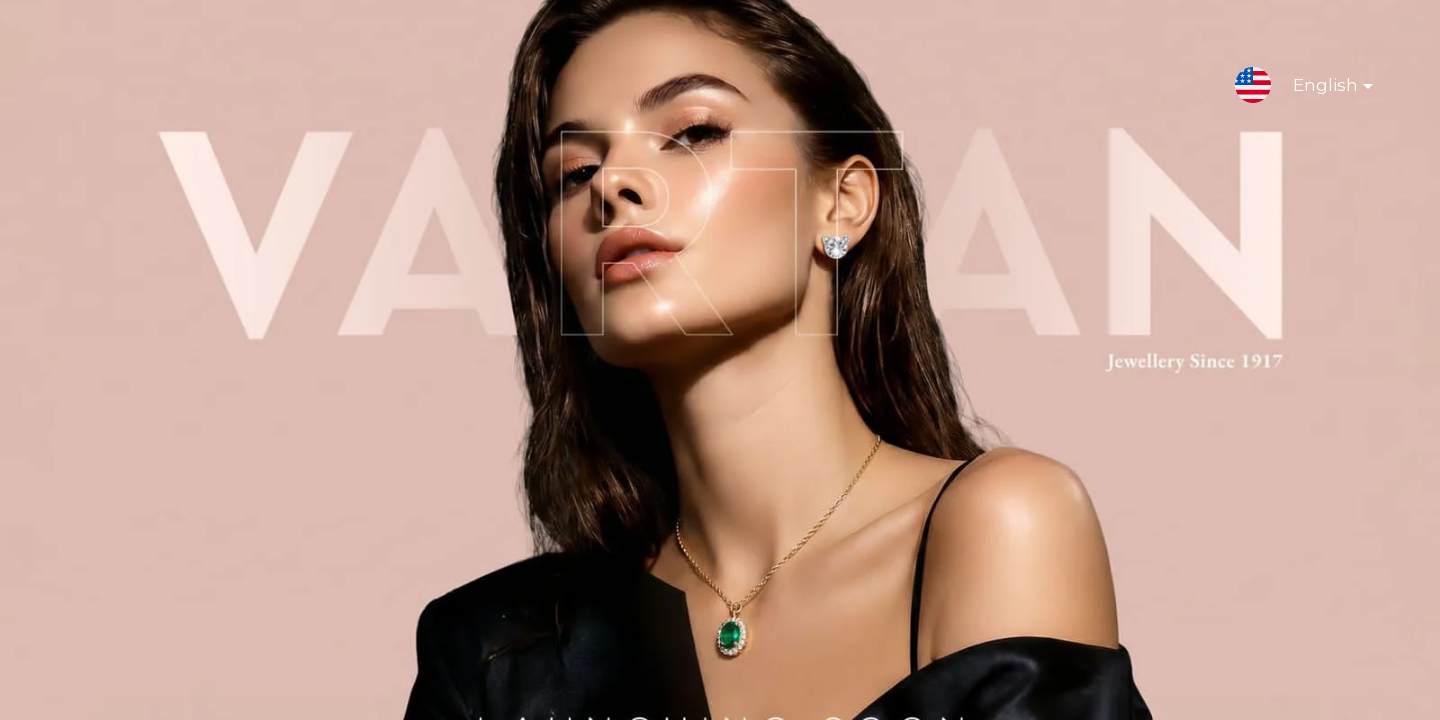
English (1317, 89)
